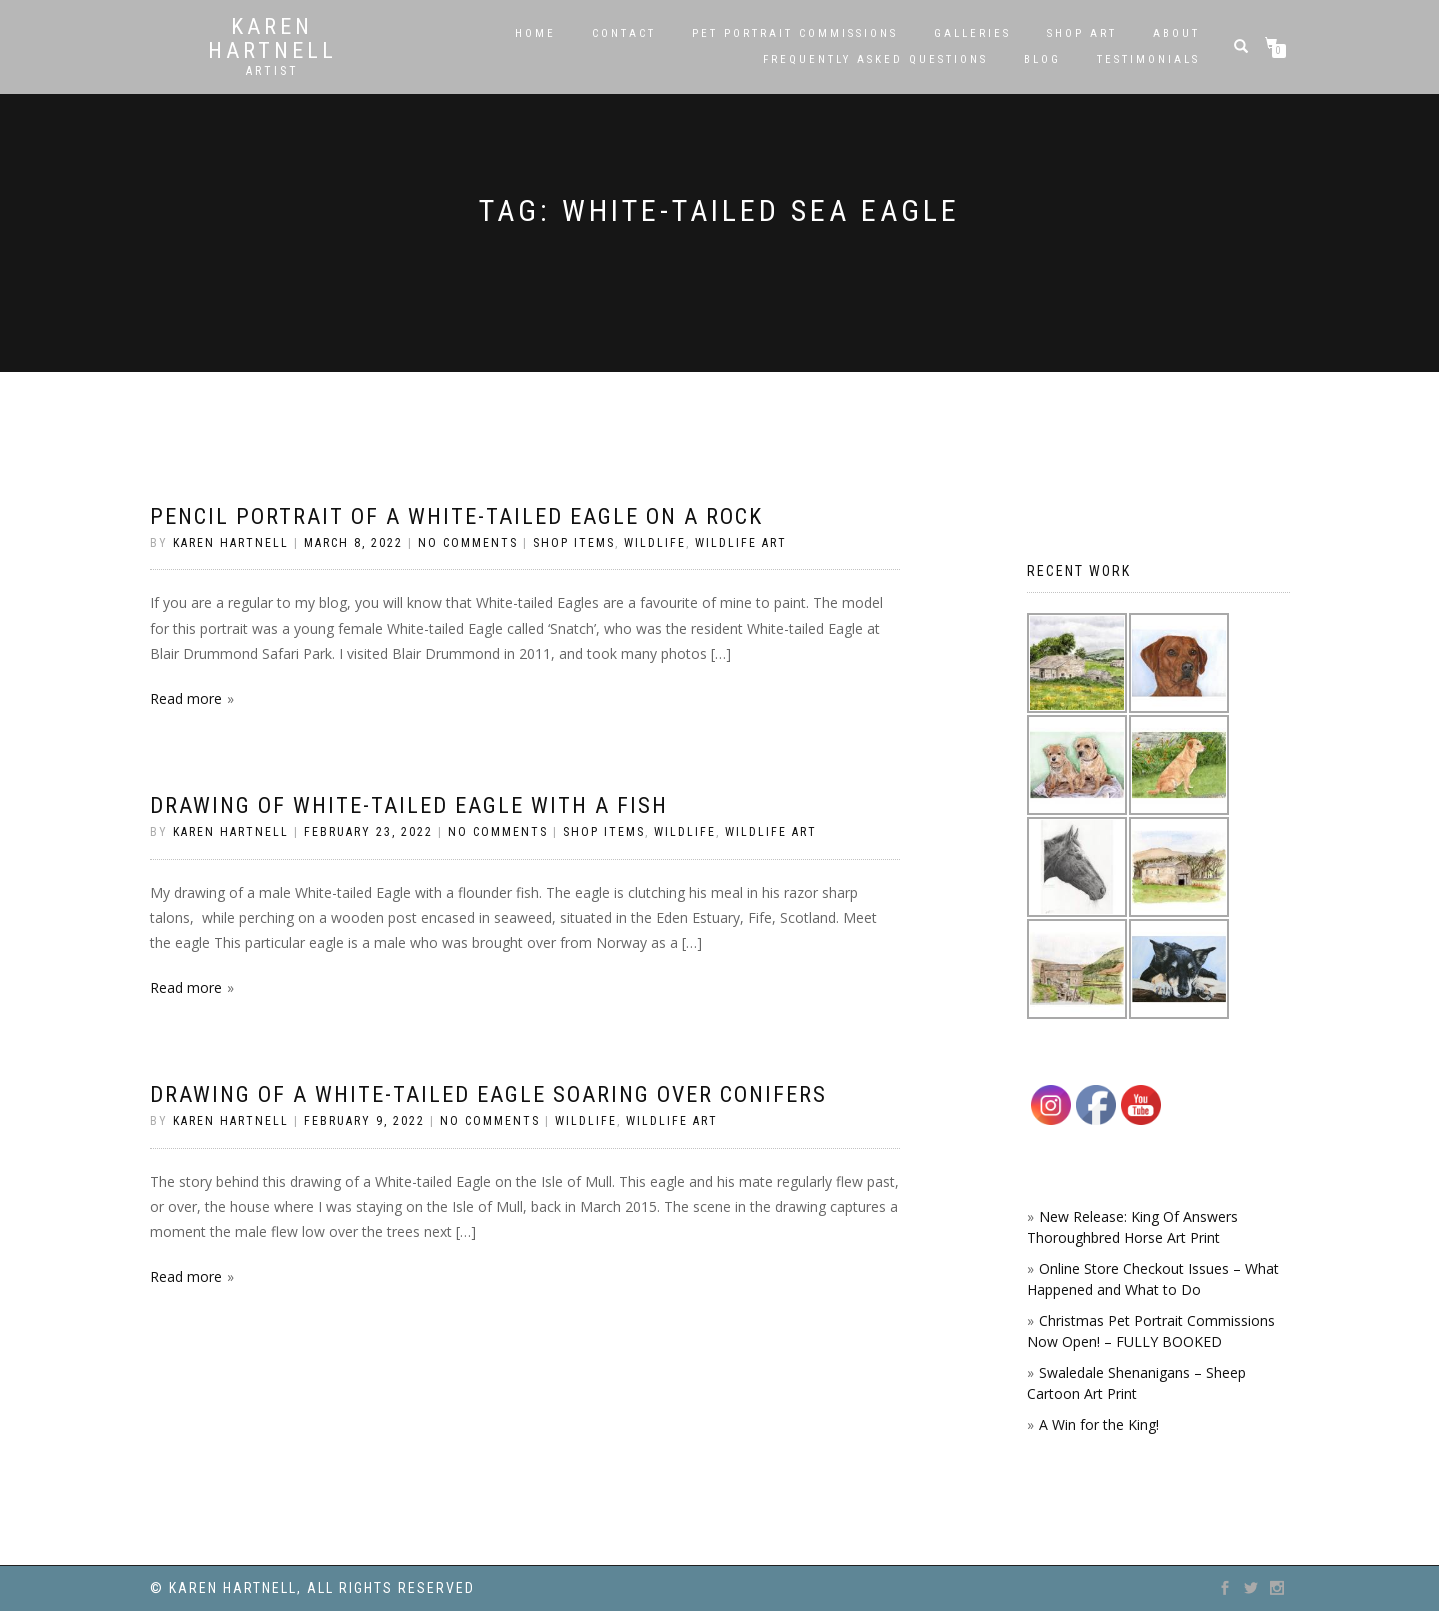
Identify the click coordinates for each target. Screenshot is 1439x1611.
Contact (624, 33)
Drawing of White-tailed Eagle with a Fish (409, 805)
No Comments (468, 543)
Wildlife (655, 543)
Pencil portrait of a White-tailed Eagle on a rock (456, 516)
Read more (186, 698)
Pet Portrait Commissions (795, 33)
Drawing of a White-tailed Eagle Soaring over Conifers (488, 1094)
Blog (1042, 59)
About (1176, 33)
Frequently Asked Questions (875, 59)
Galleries (972, 33)
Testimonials (1148, 59)
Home (535, 33)
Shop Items (574, 543)
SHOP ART (1082, 33)
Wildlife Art (741, 543)
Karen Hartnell (272, 39)
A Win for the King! (1099, 1424)
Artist (272, 71)
